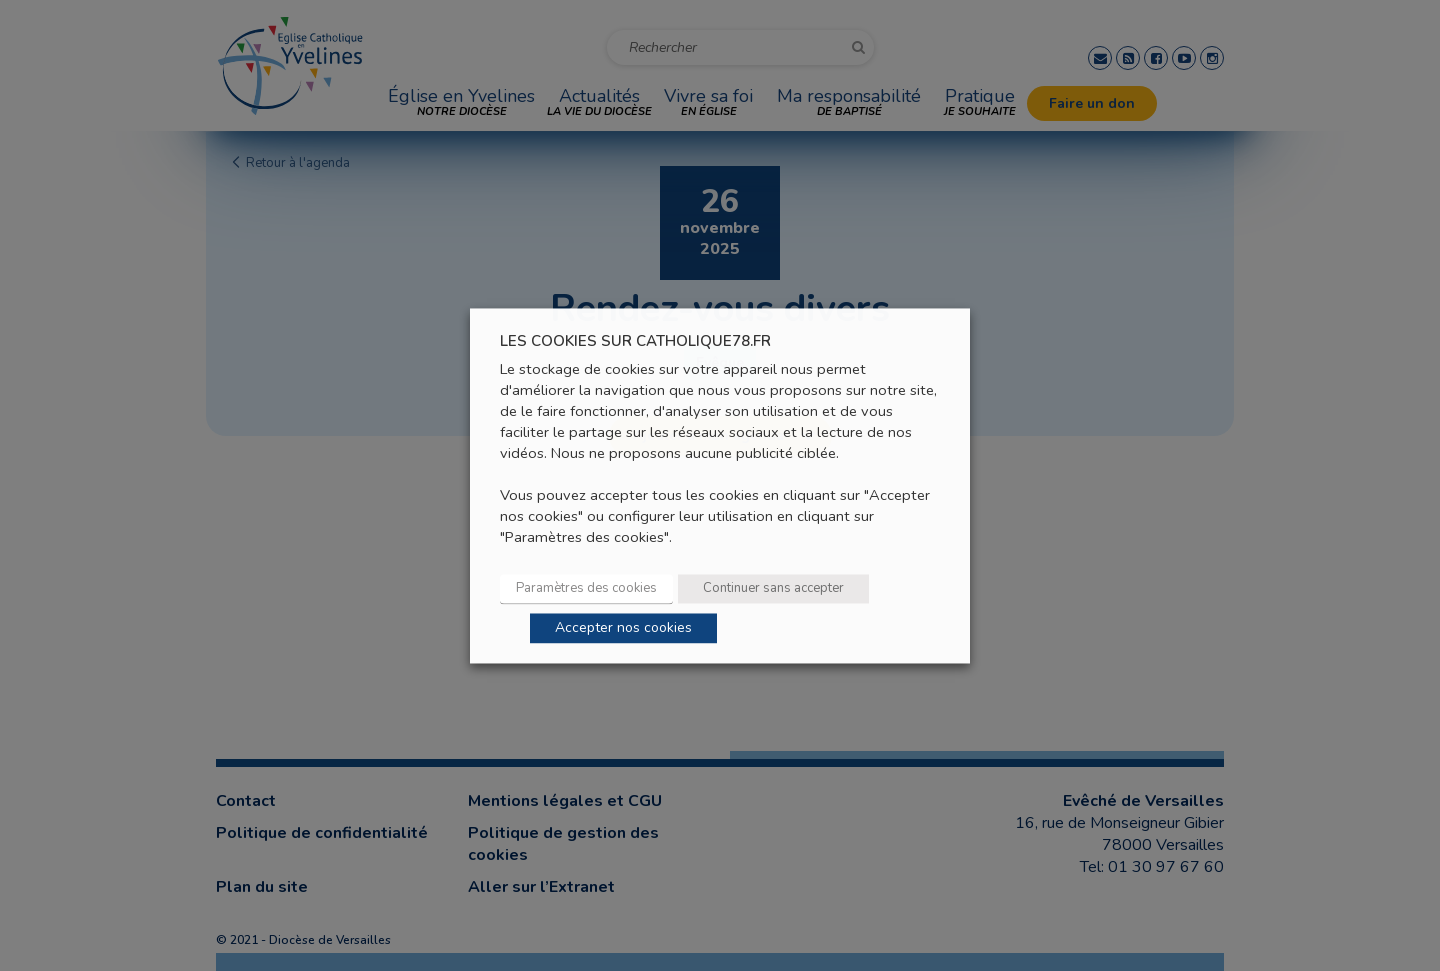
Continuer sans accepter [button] (773, 588)
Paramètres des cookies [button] (586, 588)
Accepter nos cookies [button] (623, 627)
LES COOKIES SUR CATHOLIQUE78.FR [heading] (635, 341)
